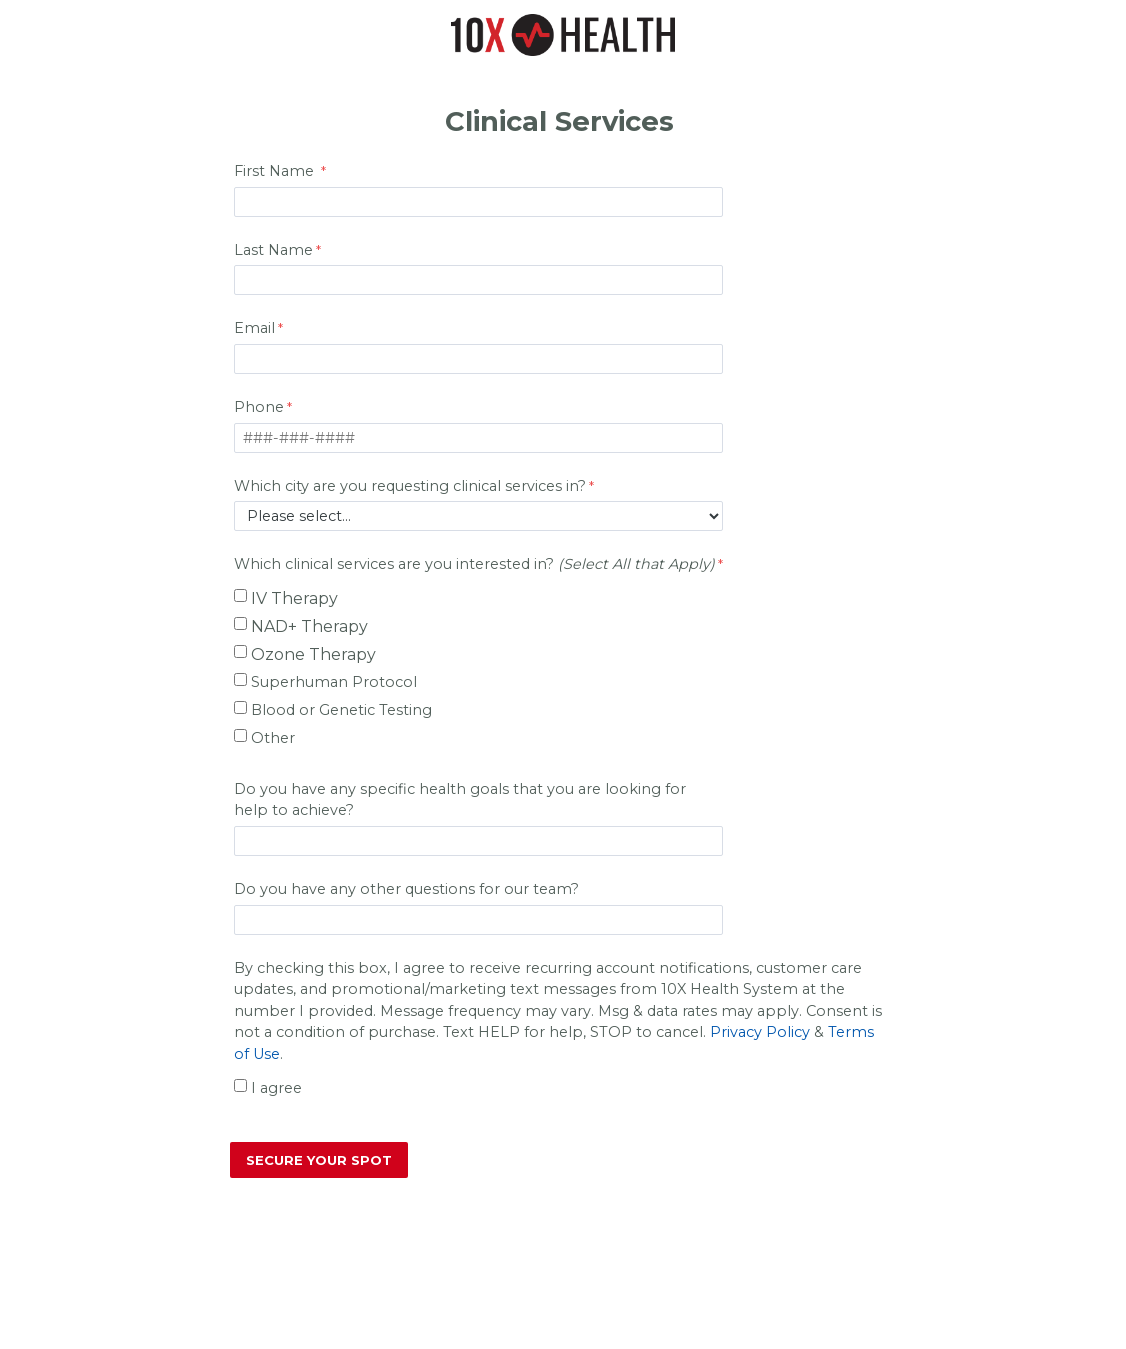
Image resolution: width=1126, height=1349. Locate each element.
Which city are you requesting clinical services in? (410, 486)
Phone (259, 407)
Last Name (273, 250)
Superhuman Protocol (334, 682)
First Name (276, 171)
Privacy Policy (760, 1032)
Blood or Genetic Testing (341, 710)
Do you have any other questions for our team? (408, 889)
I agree (276, 1088)
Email (254, 328)
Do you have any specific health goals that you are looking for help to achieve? (460, 800)
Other (273, 738)
